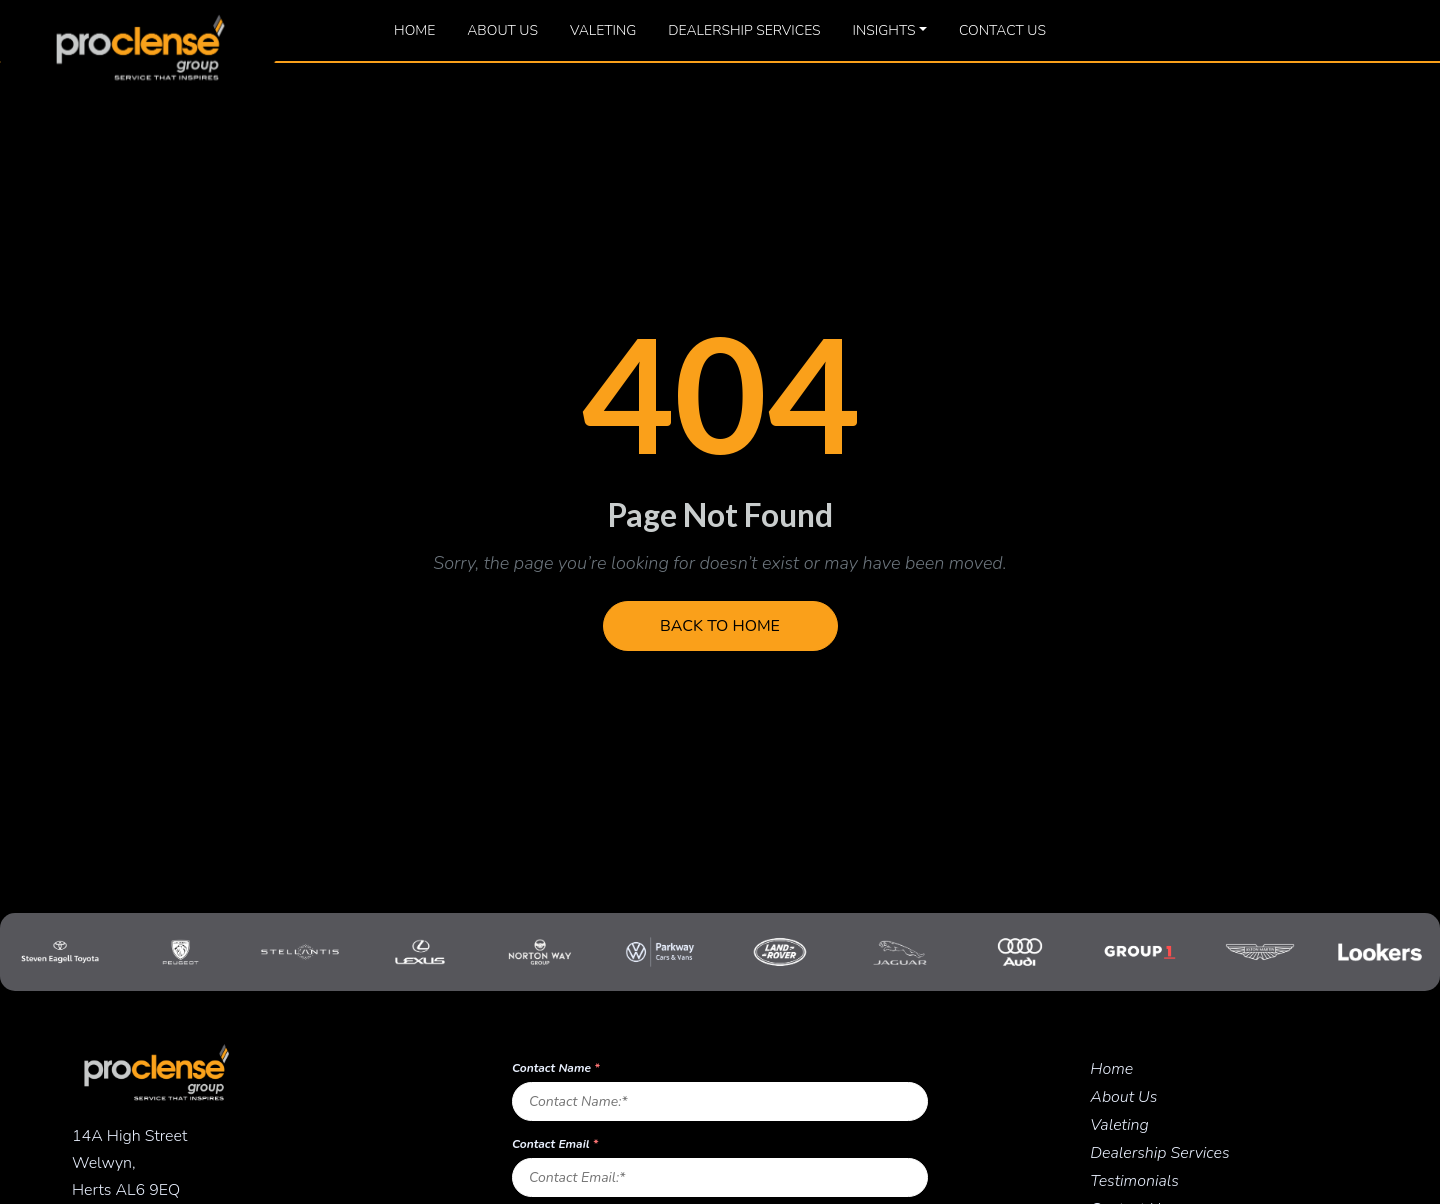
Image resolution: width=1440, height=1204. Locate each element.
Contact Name (556, 1068)
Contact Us (1002, 30)
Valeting (603, 30)
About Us (502, 30)
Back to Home (720, 626)
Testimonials (1134, 1181)
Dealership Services (744, 30)
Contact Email (555, 1144)
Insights (884, 30)
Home (414, 30)
